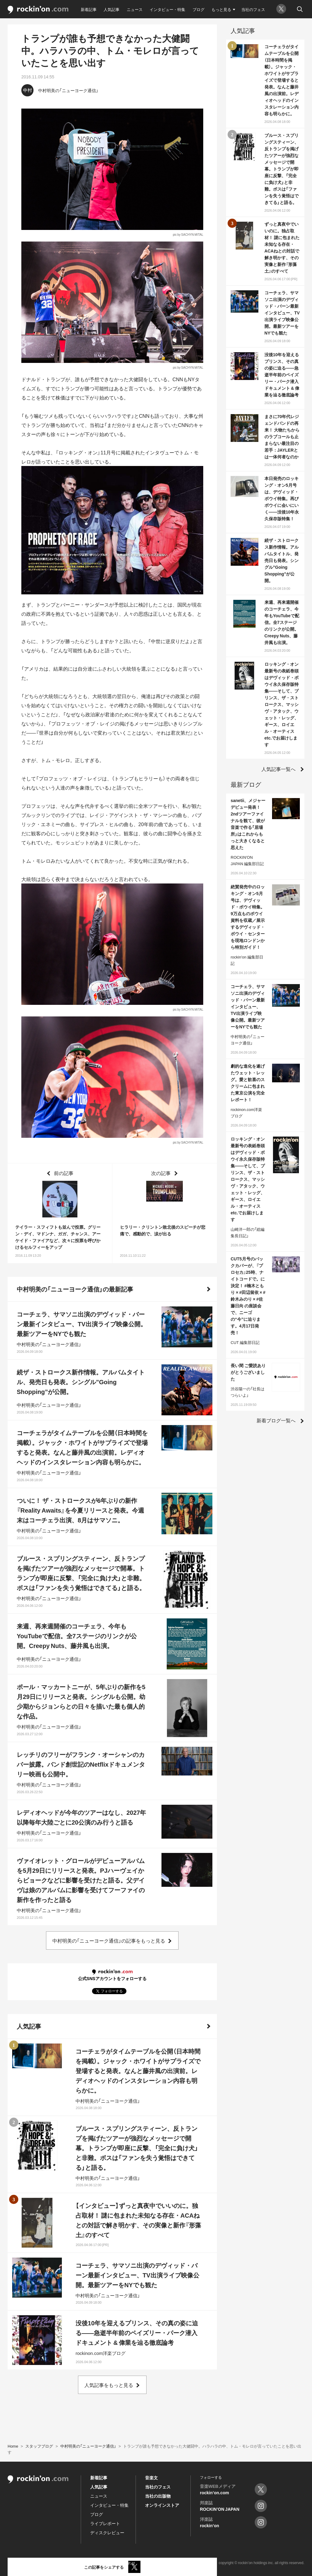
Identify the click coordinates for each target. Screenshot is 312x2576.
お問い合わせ (124, 2563)
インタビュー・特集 (167, 9)
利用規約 (52, 2563)
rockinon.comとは (22, 2563)
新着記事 (89, 9)
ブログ (198, 9)
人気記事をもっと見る (108, 2384)
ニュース (135, 9)
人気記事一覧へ (278, 768)
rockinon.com (38, 10)
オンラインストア (162, 2505)
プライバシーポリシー (86, 2563)
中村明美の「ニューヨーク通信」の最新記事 (75, 1288)
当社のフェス (253, 9)
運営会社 (151, 2563)
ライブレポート (105, 2523)
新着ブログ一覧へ (276, 1420)
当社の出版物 (158, 2496)
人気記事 (111, 9)
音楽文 (151, 2477)
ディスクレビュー (107, 2532)
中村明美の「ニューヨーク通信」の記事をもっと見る (108, 1940)
